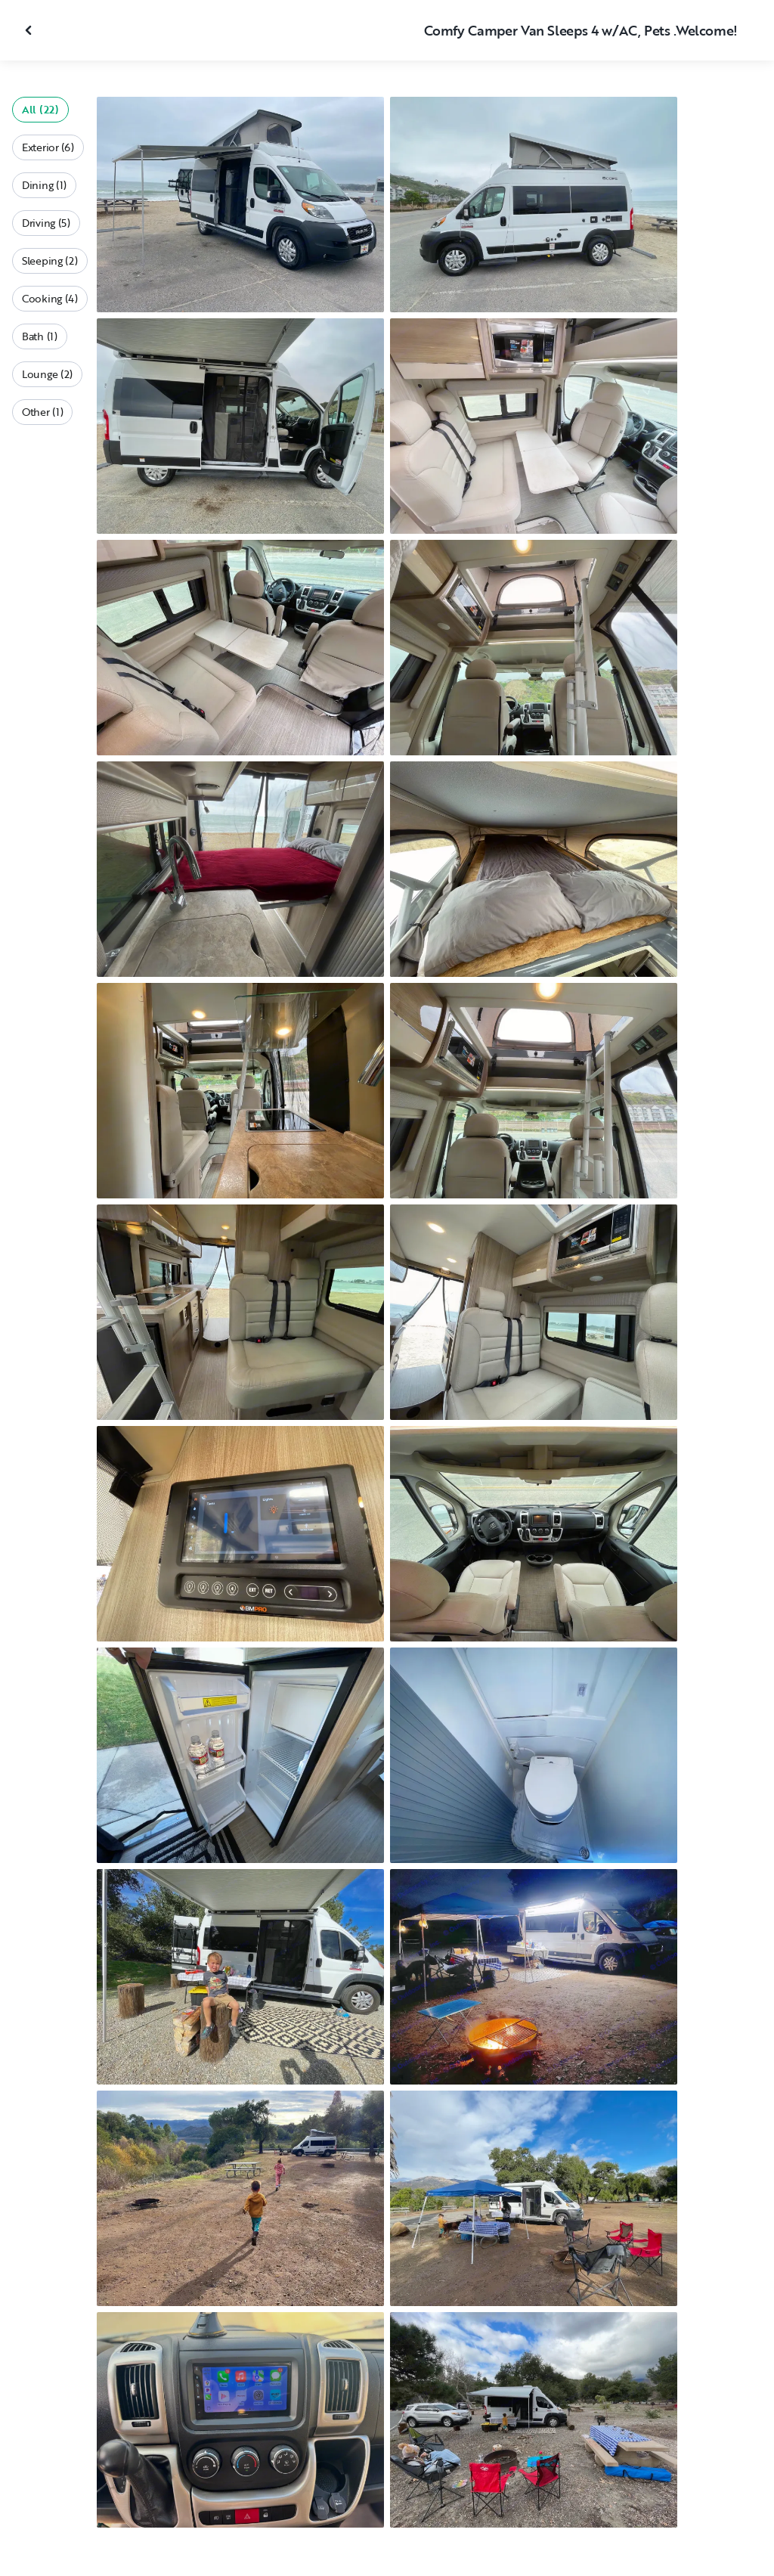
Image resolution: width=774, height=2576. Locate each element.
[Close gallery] (30, 30)
